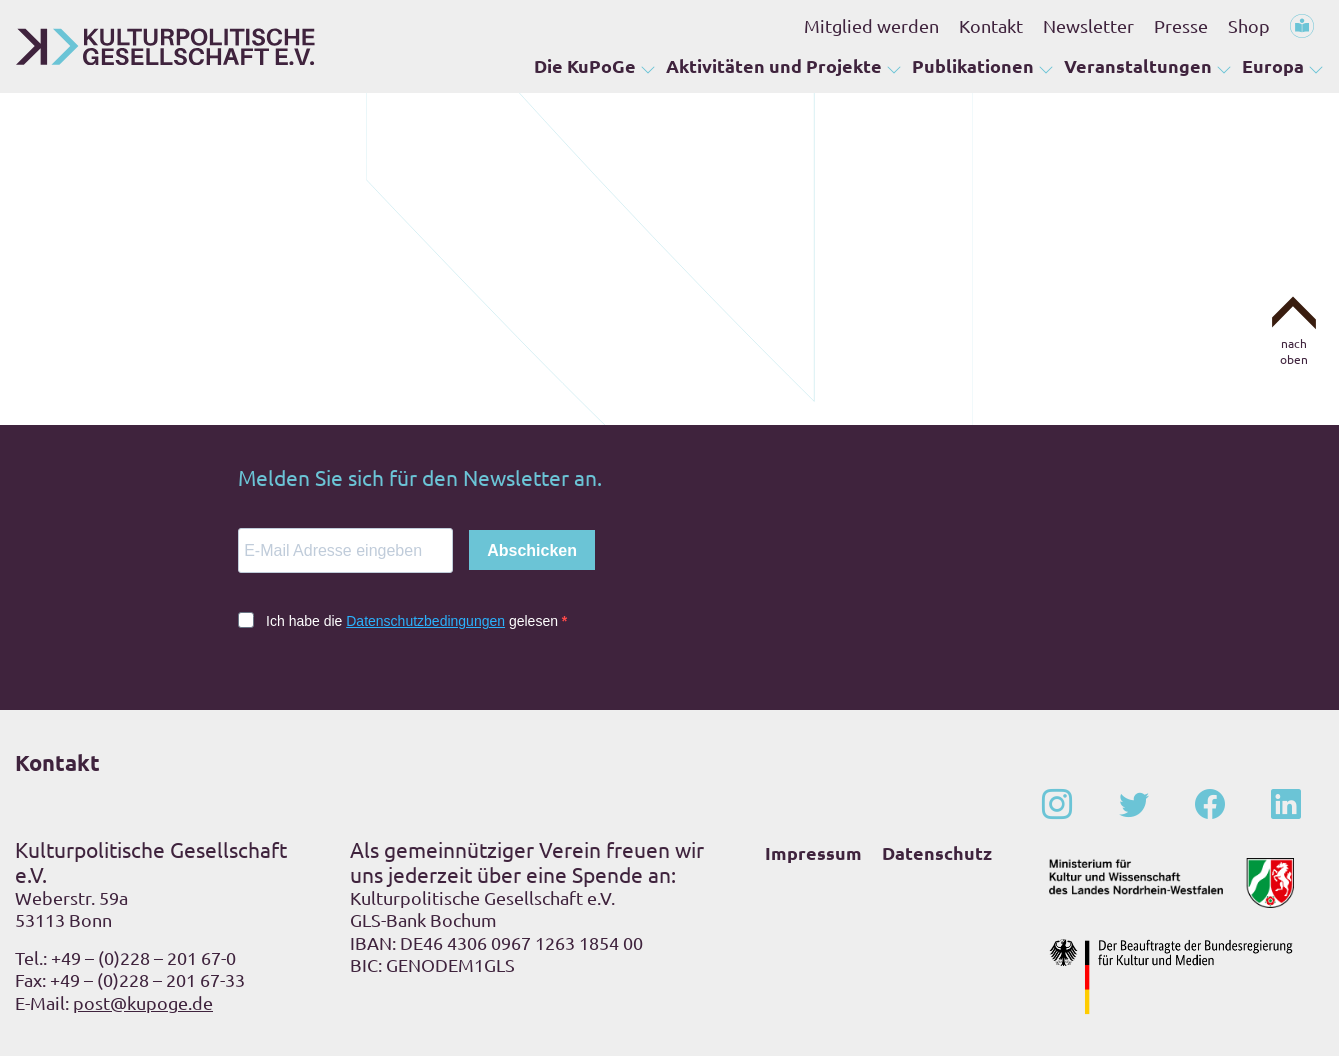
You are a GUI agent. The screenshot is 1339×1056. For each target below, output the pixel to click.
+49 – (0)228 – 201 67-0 (143, 957)
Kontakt (991, 25)
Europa (1273, 65)
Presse (1181, 25)
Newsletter (1088, 25)
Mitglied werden (871, 25)
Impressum (813, 852)
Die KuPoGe (585, 65)
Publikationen (973, 65)
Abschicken (532, 550)
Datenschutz (937, 852)
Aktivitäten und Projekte (774, 65)
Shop (1249, 25)
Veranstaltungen (1138, 65)
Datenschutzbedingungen (425, 621)
